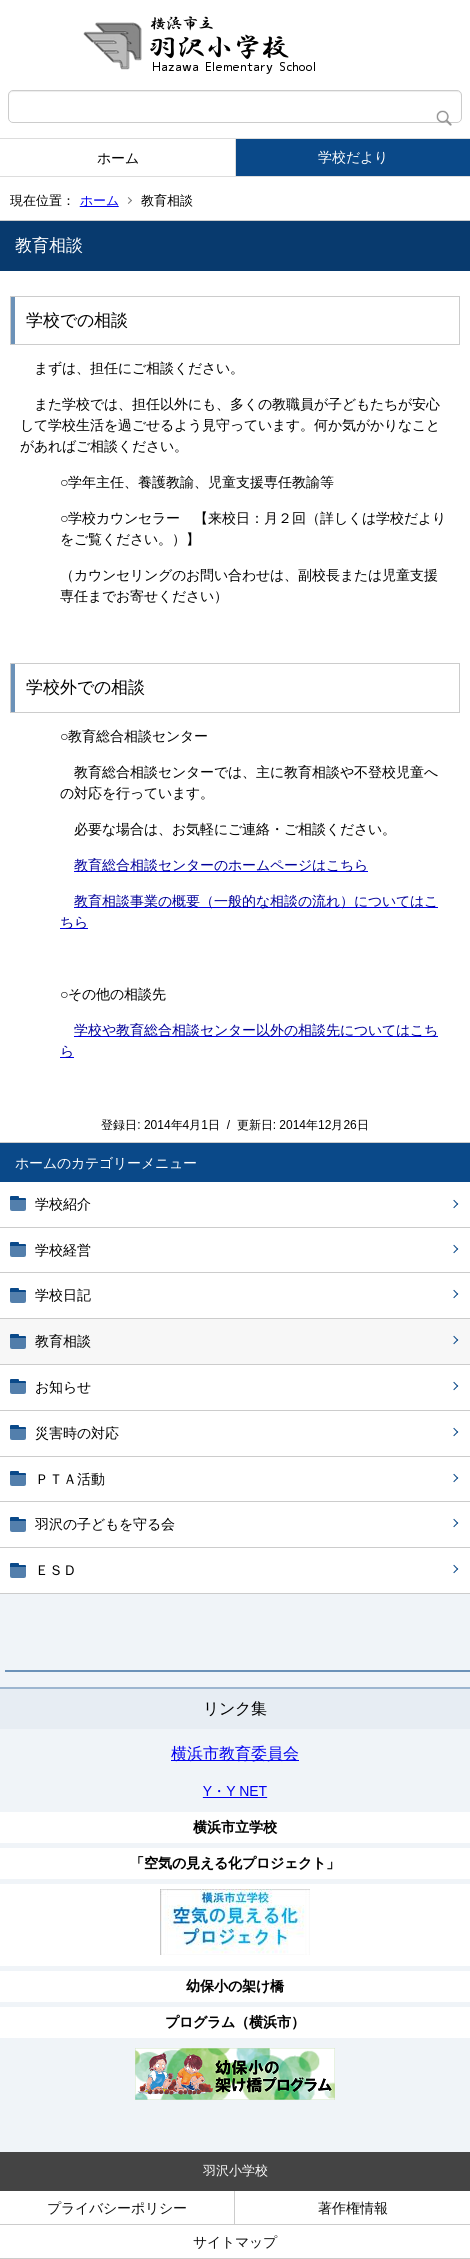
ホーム (118, 158)
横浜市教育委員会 (235, 1753)
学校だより (353, 157)
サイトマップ (235, 2242)
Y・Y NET (235, 1791)
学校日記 (63, 1295)
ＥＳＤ (56, 1570)
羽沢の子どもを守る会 (105, 1524)
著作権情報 (353, 2208)
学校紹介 (63, 1204)
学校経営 (63, 1250)
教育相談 (63, 1341)
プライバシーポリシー (117, 2208)
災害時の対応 (77, 1433)
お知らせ (63, 1387)
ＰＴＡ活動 (70, 1479)
